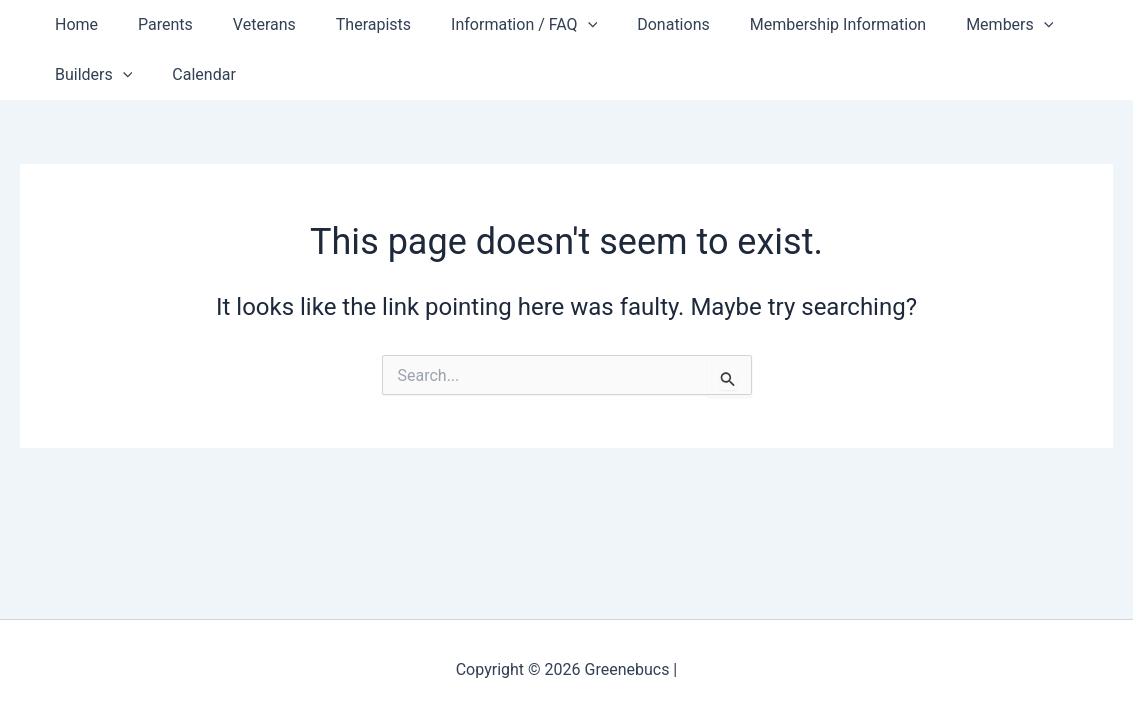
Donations (629, 24)
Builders (89, 75)
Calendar (191, 74)
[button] (552, 25)
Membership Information (786, 24)
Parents (153, 24)
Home (72, 24)
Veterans (244, 24)
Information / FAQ (488, 25)
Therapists (345, 24)
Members (949, 25)
